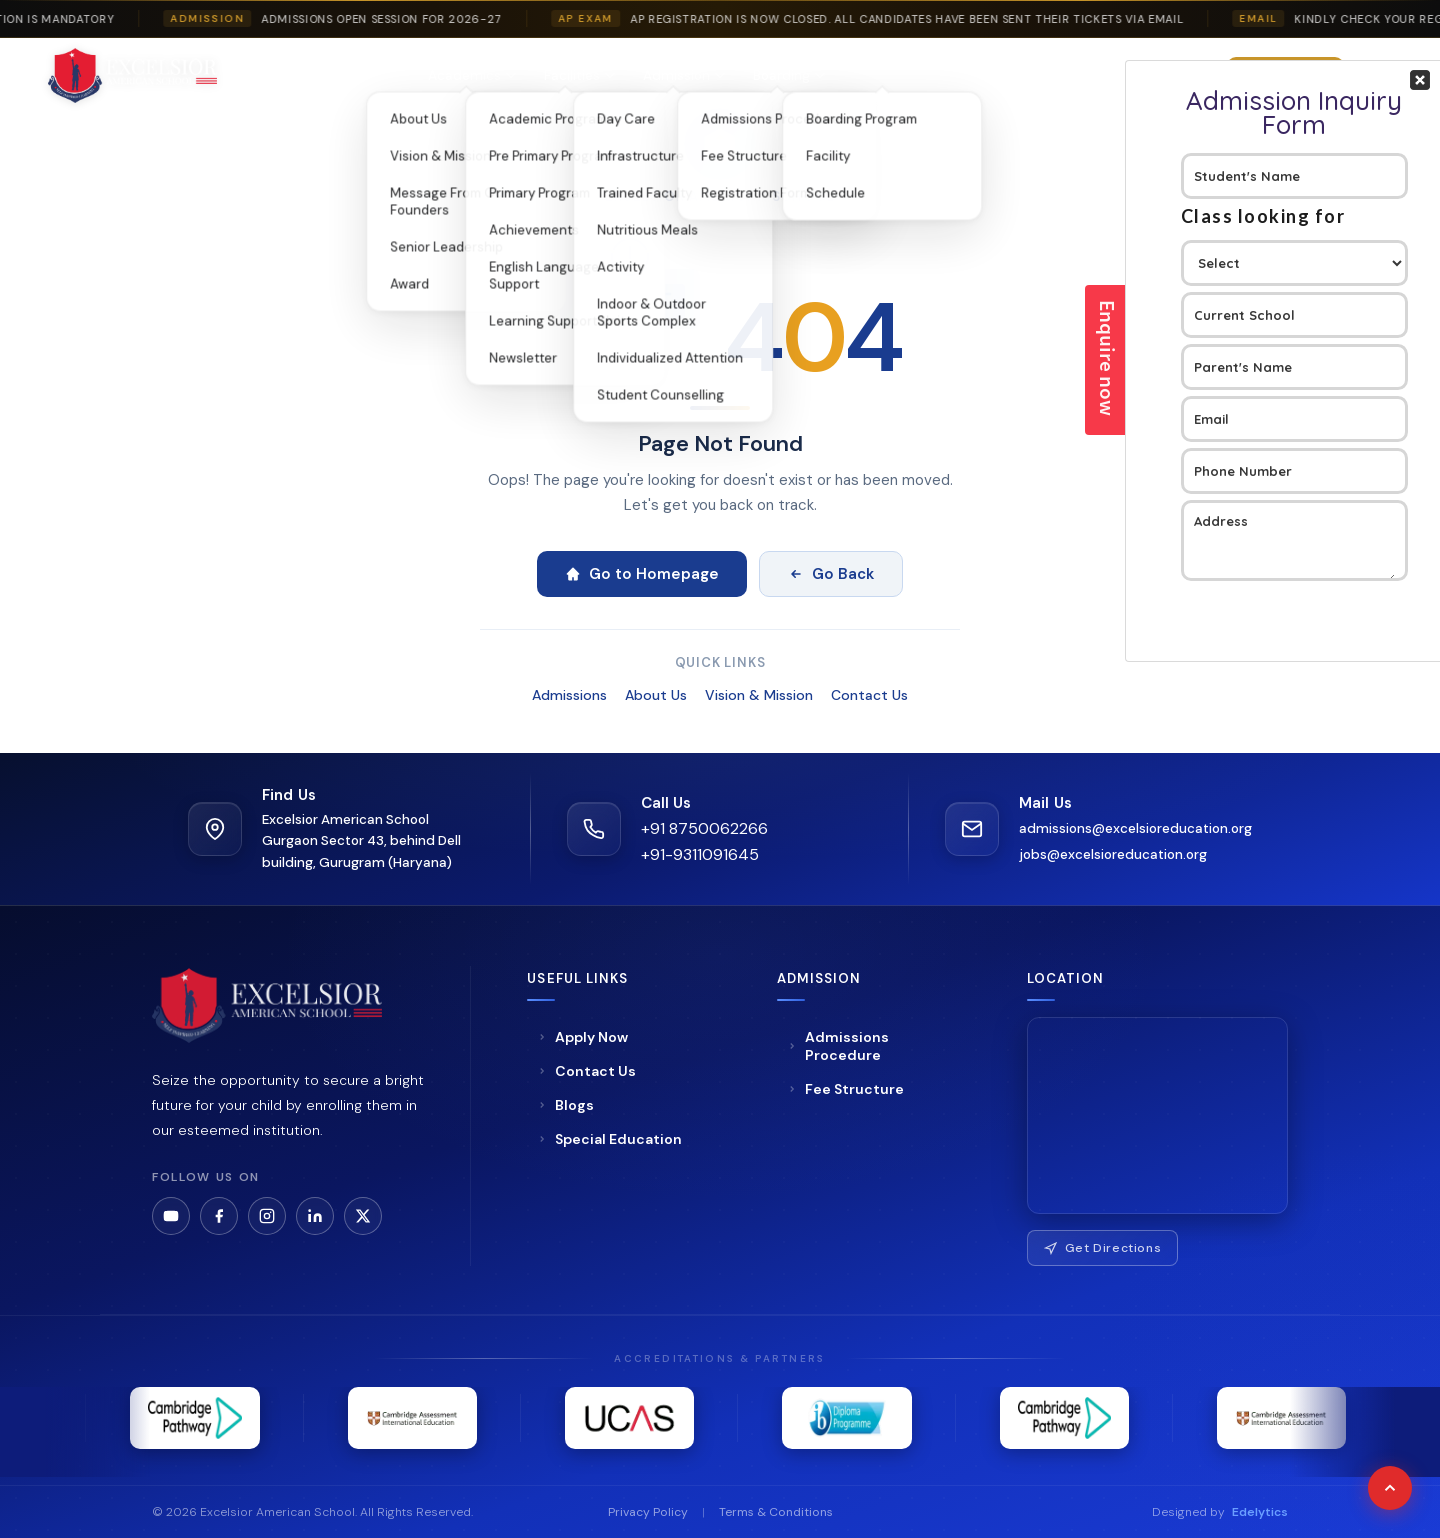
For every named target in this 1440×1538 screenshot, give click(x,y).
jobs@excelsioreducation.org (1113, 854)
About (372, 75)
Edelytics (1260, 1512)
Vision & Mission (759, 695)
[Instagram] (267, 1216)
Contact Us (869, 695)
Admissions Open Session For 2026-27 (395, 19)
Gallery (1081, 75)
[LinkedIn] (315, 1216)
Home (298, 75)
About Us (656, 695)
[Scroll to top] (1390, 1488)
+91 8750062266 (704, 828)
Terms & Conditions (776, 1512)
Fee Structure (845, 1089)
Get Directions (1103, 1248)
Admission (684, 75)
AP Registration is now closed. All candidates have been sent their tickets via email (920, 19)
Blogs (1013, 75)
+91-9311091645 (700, 854)
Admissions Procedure (838, 1046)
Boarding (789, 75)
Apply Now (582, 1037)
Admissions (569, 695)
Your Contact (1294, 361)
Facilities (579, 75)
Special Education (910, 75)
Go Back (831, 574)
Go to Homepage (642, 574)
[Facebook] (219, 1216)
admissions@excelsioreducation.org (1135, 828)
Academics (472, 75)
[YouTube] (171, 1216)
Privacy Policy (648, 1512)
